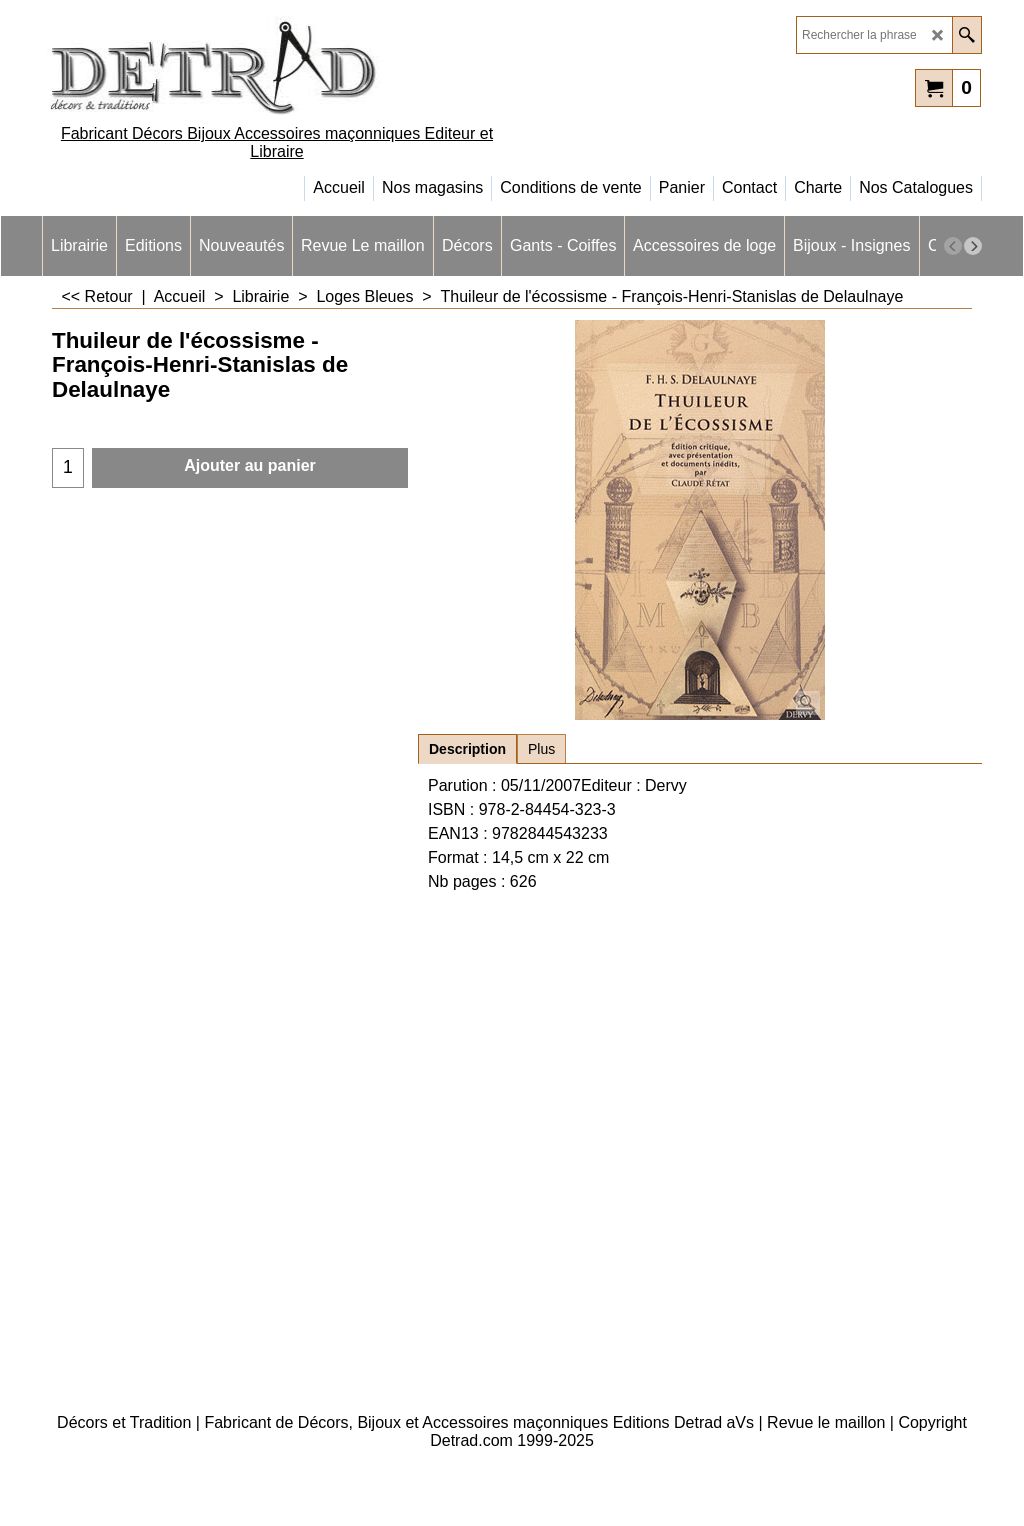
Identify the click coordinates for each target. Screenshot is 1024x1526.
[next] (973, 246)
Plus (541, 749)
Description (467, 749)
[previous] (953, 246)
